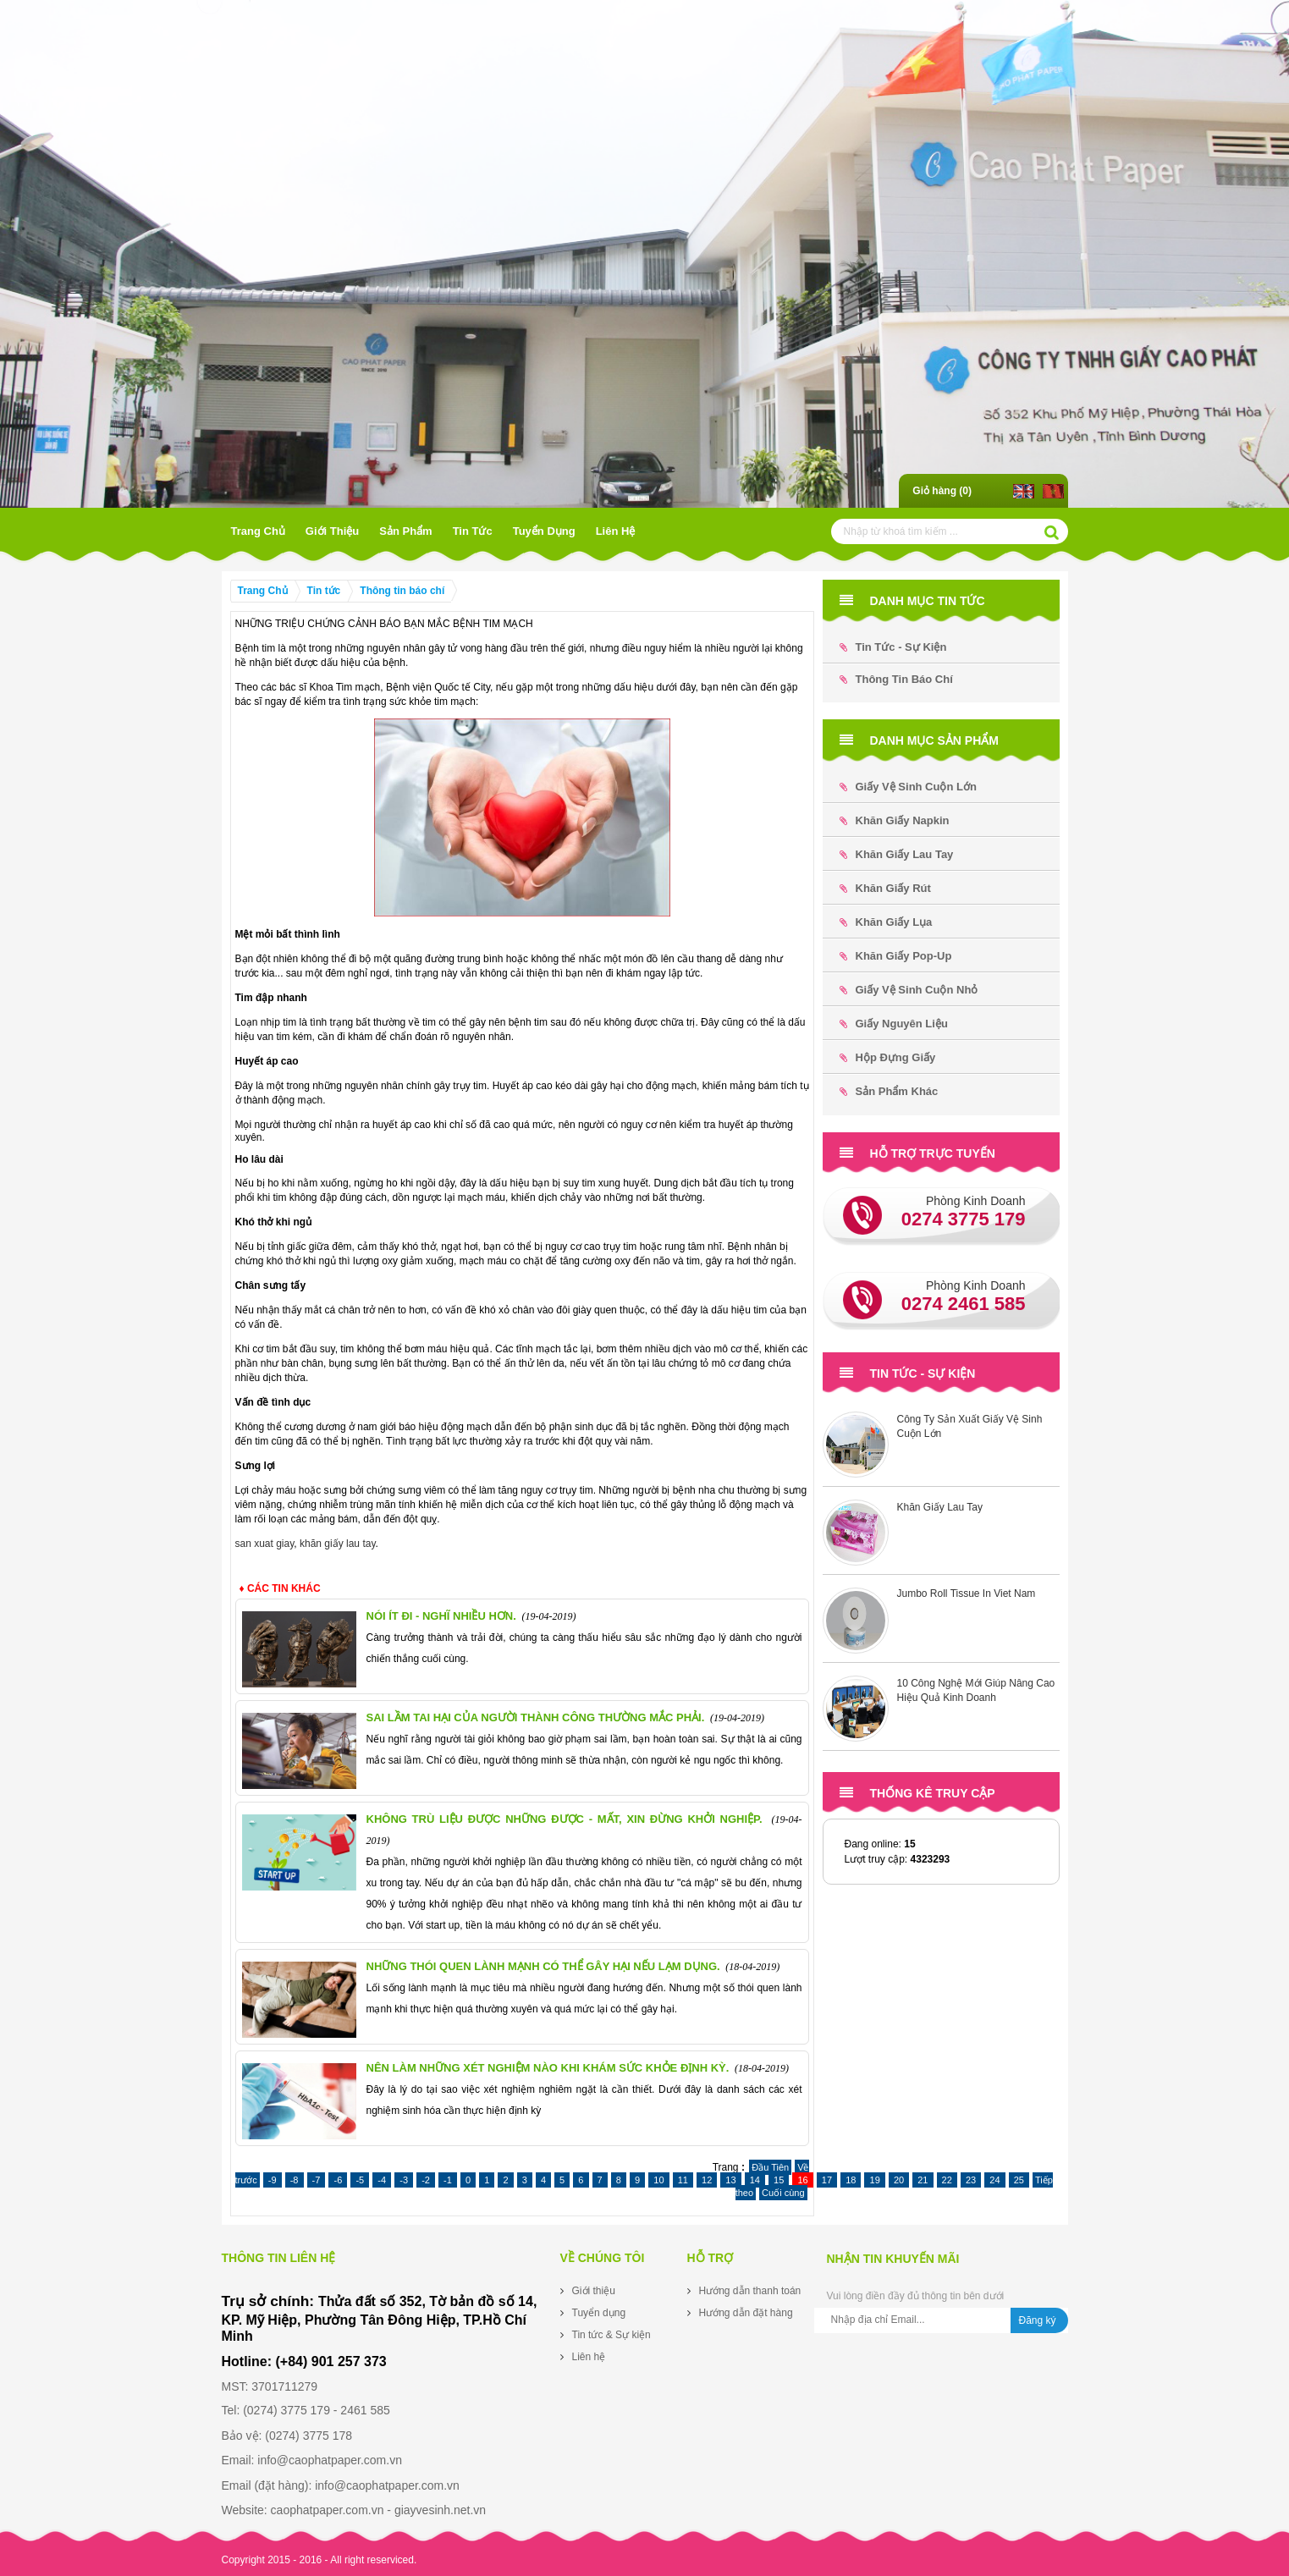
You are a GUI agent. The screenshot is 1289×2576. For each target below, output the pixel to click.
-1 (447, 2180)
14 (755, 2180)
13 (730, 2180)
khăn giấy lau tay (338, 1543)
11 (683, 2180)
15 (778, 2180)
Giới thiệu (332, 531)
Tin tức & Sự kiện (611, 2335)
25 (1019, 2180)
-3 (403, 2180)
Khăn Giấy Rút (885, 888)
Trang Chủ (258, 531)
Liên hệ (616, 531)
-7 (316, 2180)
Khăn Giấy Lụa (886, 922)
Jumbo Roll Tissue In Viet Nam (966, 1593)
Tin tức (473, 531)
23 (970, 2180)
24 (994, 2180)
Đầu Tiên (770, 2167)
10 (658, 2180)
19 (874, 2180)
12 (706, 2180)
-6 (337, 2180)
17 (827, 2180)
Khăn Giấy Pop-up (896, 955)
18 (850, 2180)
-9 (272, 2180)
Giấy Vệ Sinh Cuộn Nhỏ (909, 989)
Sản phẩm (405, 531)
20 (898, 2180)
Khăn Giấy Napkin (895, 820)
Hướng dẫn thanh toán (750, 2291)
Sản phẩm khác (889, 1091)
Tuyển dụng (544, 531)
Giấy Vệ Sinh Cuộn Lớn (908, 786)
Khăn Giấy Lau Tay (897, 854)
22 (947, 2180)
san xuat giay (265, 1543)
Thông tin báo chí (402, 591)
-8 (294, 2180)
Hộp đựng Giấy (888, 1057)
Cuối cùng (783, 2193)
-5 (359, 2180)
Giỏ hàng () (942, 491)
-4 (381, 2180)
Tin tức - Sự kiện (893, 647)
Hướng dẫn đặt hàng (746, 2313)
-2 (425, 2180)
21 (922, 2180)
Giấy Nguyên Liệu (894, 1023)
